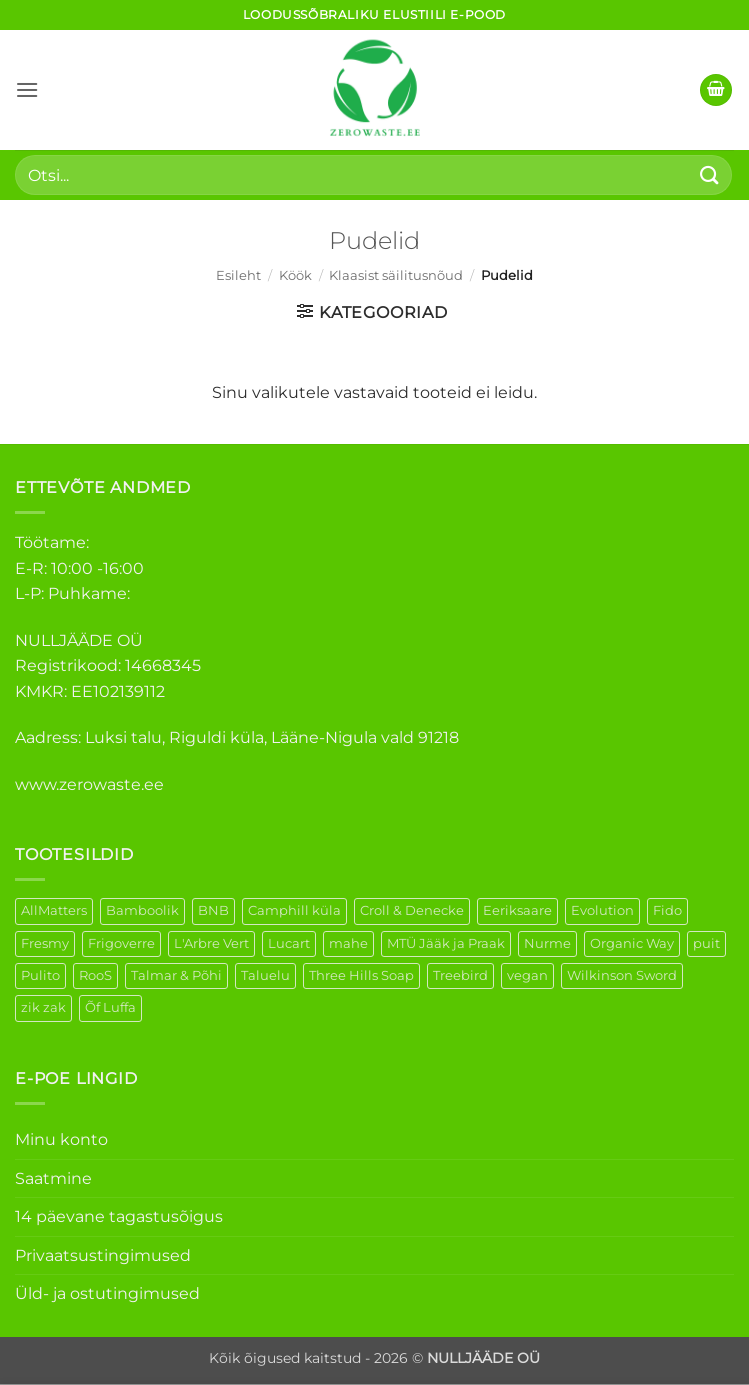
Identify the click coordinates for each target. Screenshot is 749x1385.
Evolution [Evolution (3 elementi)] (602, 910)
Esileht (238, 275)
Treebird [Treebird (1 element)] (460, 975)
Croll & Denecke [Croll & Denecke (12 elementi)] (412, 910)
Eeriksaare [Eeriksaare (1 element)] (517, 910)
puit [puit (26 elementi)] (706, 943)
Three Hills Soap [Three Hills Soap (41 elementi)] (361, 975)
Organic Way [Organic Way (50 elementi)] (632, 943)
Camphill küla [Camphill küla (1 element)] (294, 910)
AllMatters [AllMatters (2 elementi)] (54, 910)
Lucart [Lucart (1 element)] (289, 943)
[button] (27, 89)
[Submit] (710, 174)
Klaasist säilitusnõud (396, 275)
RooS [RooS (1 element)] (95, 975)
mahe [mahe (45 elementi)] (348, 943)
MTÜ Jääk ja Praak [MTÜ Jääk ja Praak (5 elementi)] (446, 943)
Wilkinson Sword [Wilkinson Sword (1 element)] (622, 975)
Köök (295, 275)
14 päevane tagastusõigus (119, 1216)
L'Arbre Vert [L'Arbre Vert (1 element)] (211, 943)
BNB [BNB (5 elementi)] (213, 910)
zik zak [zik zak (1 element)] (43, 1007)
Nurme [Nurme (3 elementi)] (547, 943)
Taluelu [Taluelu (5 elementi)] (265, 975)
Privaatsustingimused (103, 1255)
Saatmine (53, 1178)
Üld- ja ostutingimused (107, 1293)
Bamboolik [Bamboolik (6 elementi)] (142, 910)
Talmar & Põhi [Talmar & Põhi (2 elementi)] (176, 975)
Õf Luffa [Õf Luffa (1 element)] (110, 1007)
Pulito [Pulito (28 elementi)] (40, 975)
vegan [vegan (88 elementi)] (527, 975)
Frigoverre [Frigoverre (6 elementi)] (121, 943)
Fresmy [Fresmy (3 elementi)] (45, 943)
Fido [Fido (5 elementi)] (667, 910)
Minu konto (61, 1139)
